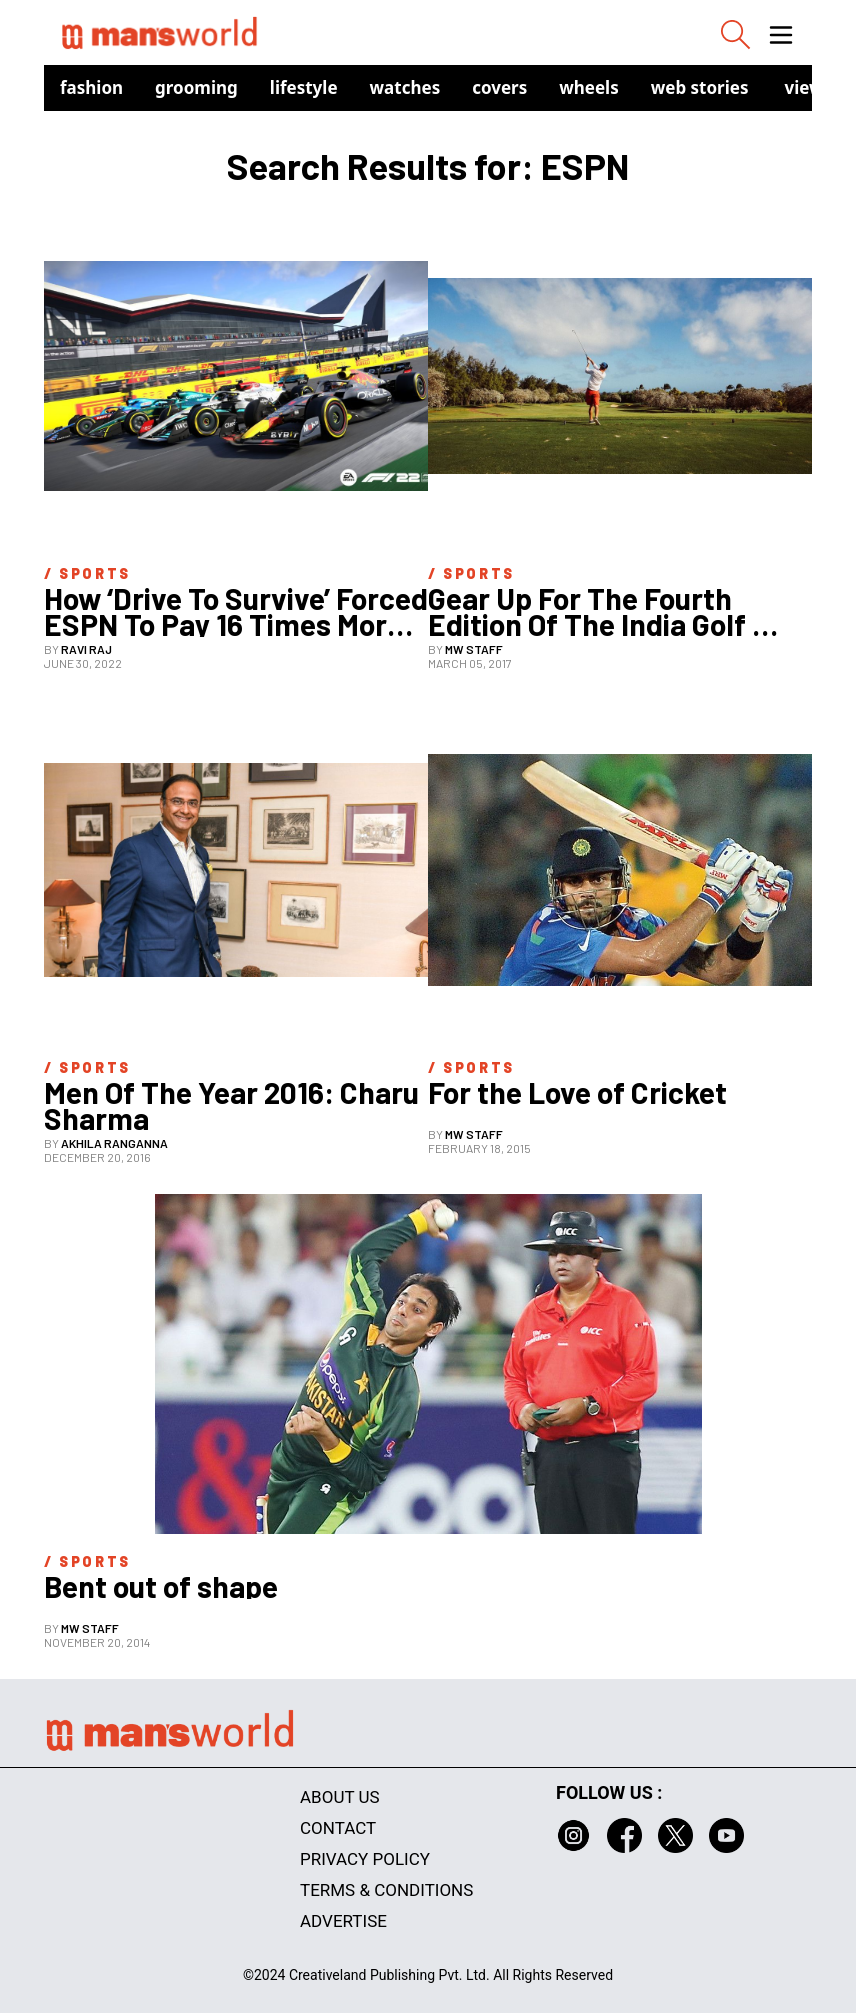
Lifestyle (304, 87)
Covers (499, 87)
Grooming (196, 87)
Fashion (91, 87)
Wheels (589, 87)
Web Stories (700, 87)
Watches (405, 87)
